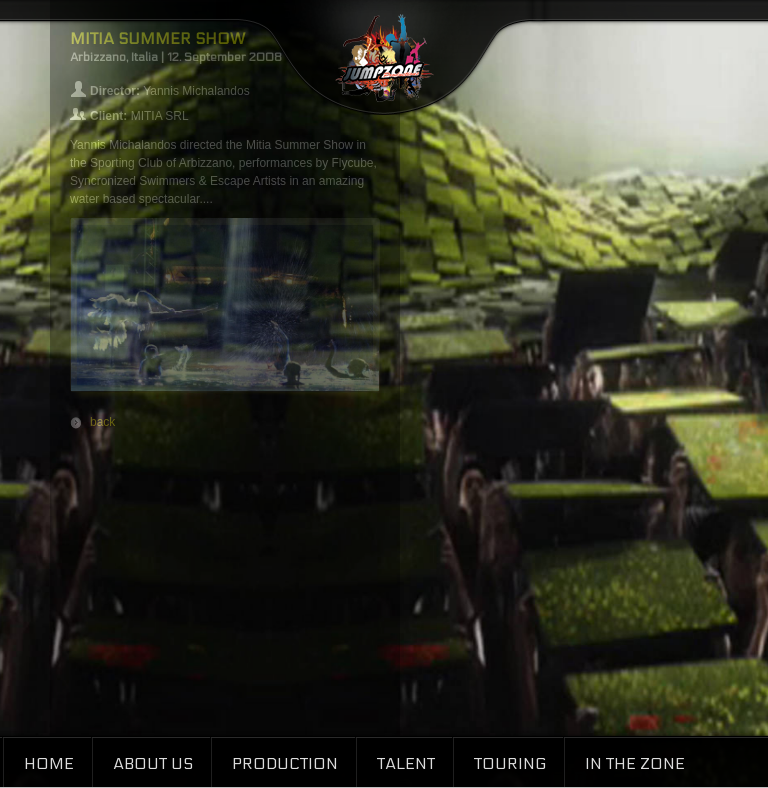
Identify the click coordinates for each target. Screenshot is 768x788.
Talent (406, 763)
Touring (510, 763)
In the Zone (635, 763)
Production (285, 763)
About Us (153, 763)
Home (49, 763)
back (102, 422)
